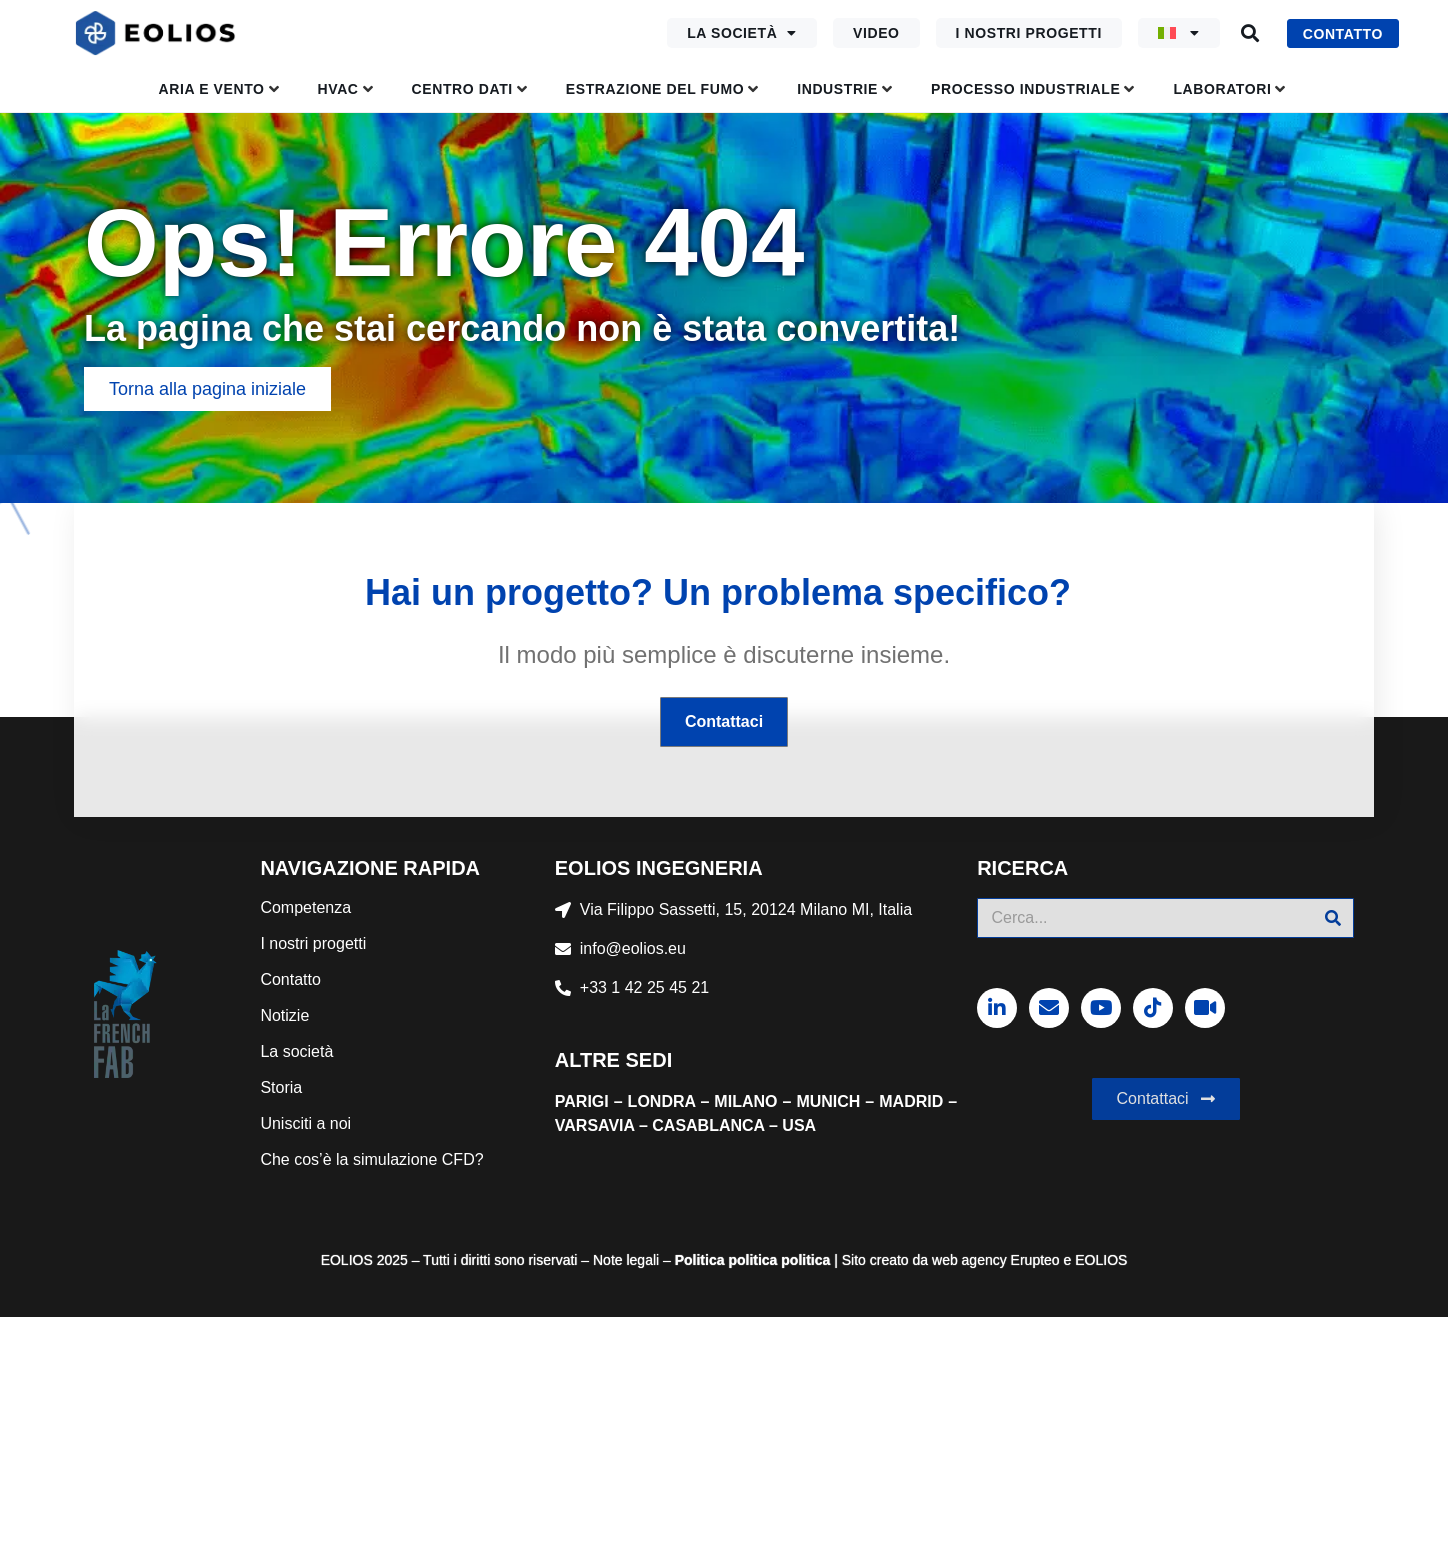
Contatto (290, 979)
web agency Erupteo (996, 1260)
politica (751, 1260)
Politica (700, 1260)
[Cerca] (1333, 918)
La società (742, 33)
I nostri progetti (1029, 33)
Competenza (305, 907)
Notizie (284, 1015)
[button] (1250, 33)
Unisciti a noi (305, 1123)
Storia (281, 1087)
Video (876, 33)
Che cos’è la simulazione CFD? (371, 1159)
